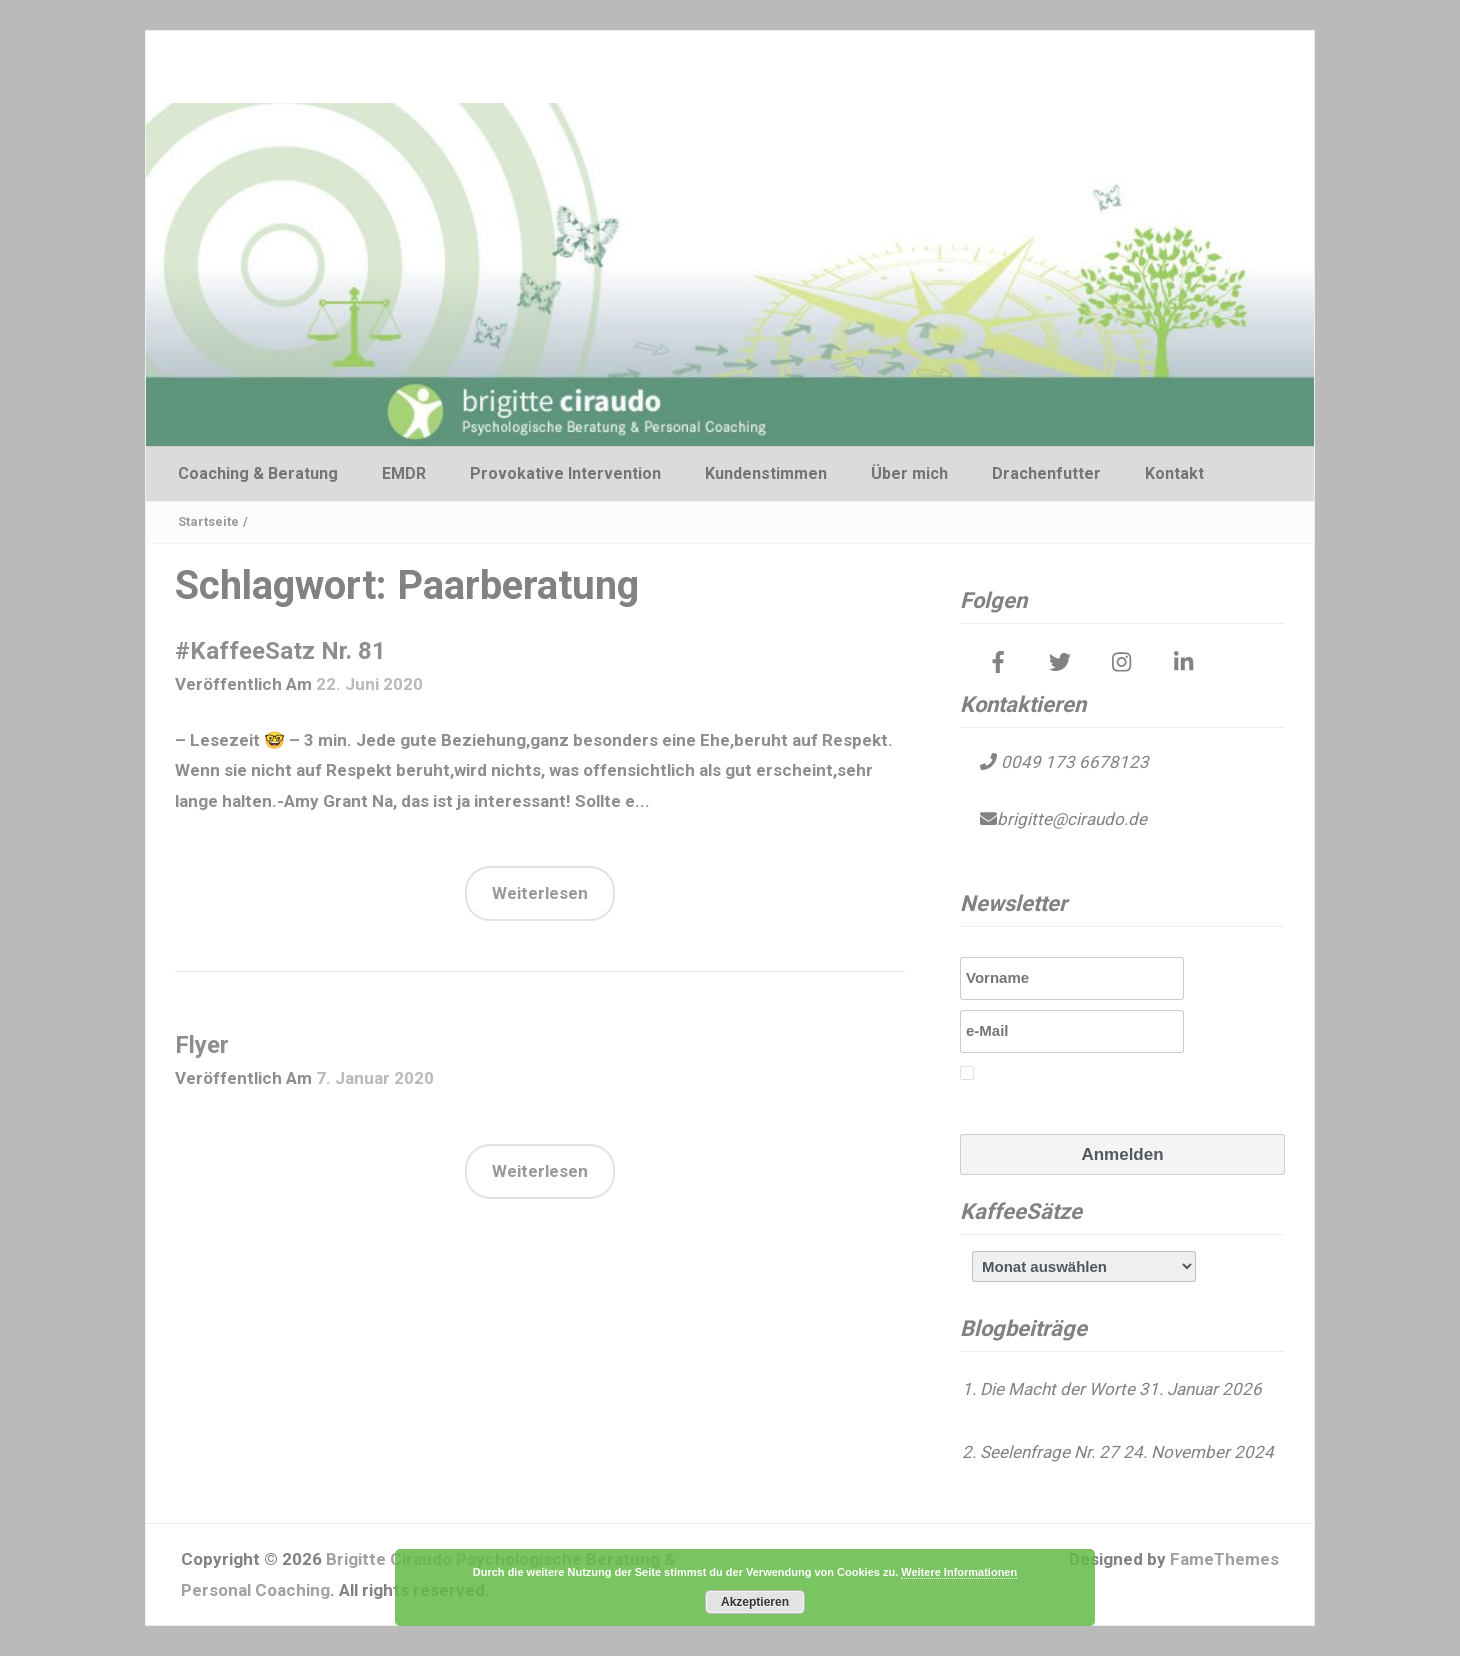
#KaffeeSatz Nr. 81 (280, 651)
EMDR (404, 473)
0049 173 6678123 (1073, 762)
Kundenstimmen (766, 473)
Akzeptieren (755, 1602)
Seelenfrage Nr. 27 (1049, 1452)
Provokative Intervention (565, 473)
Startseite (208, 521)
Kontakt (1174, 473)
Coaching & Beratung (258, 473)
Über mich (909, 473)
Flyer (202, 1045)
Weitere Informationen (959, 1572)
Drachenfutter (1046, 473)
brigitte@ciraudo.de (1072, 819)
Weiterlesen (540, 893)
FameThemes (1224, 1559)
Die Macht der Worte (1057, 1389)
